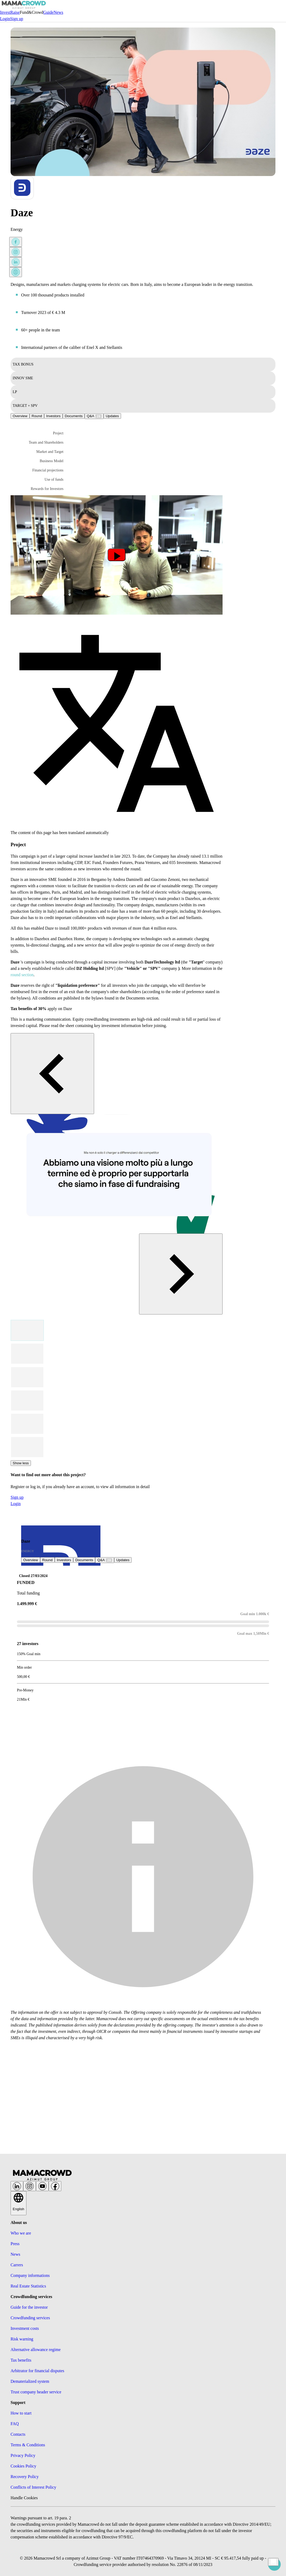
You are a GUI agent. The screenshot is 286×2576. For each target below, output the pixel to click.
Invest (5, 12)
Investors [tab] (53, 416)
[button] (42, 433)
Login (5, 18)
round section (22, 974)
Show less (21, 1463)
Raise (15, 12)
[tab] (94, 416)
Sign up (16, 18)
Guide (48, 12)
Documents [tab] (73, 416)
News (58, 12)
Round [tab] (37, 416)
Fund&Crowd (31, 12)
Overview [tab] (20, 416)
